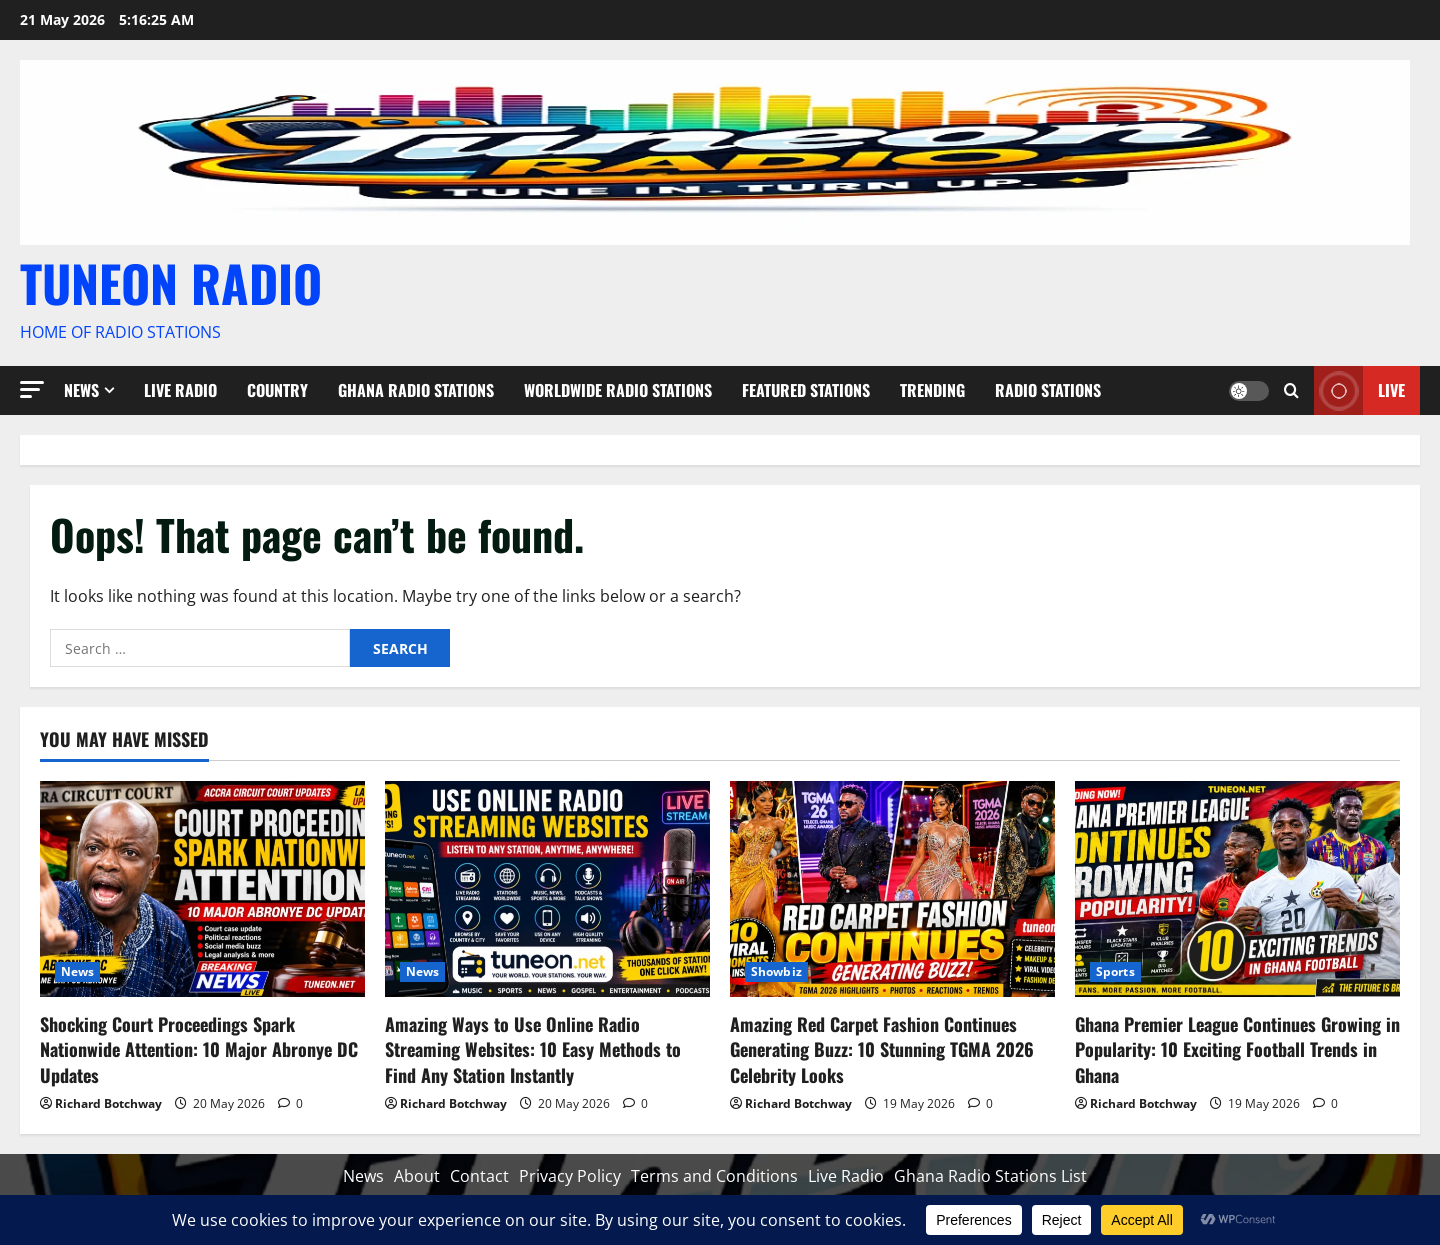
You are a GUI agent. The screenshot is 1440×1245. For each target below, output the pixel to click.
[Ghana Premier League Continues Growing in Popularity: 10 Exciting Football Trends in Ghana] (1237, 889)
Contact (479, 1176)
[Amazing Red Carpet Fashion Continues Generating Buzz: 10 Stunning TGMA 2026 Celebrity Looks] (892, 889)
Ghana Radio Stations (416, 390)
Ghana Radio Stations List (990, 1176)
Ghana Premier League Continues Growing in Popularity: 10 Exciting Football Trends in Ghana (1237, 1049)
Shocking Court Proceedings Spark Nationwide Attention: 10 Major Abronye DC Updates (199, 1049)
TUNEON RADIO (171, 282)
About (417, 1176)
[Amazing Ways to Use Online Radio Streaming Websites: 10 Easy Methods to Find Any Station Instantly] (547, 889)
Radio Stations (1048, 390)
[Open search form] (1291, 390)
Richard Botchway (108, 1103)
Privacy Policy (570, 1176)
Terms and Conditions (714, 1176)
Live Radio (180, 390)
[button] (32, 389)
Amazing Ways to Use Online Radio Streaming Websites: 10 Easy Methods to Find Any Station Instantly (533, 1049)
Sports (1115, 971)
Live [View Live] (1359, 390)
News (81, 390)
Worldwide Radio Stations (618, 390)
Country (277, 390)
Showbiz (776, 971)
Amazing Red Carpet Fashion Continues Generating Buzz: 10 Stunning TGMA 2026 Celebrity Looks (882, 1049)
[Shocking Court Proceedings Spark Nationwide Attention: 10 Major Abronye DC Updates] (202, 889)
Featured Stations (806, 390)
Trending (932, 390)
